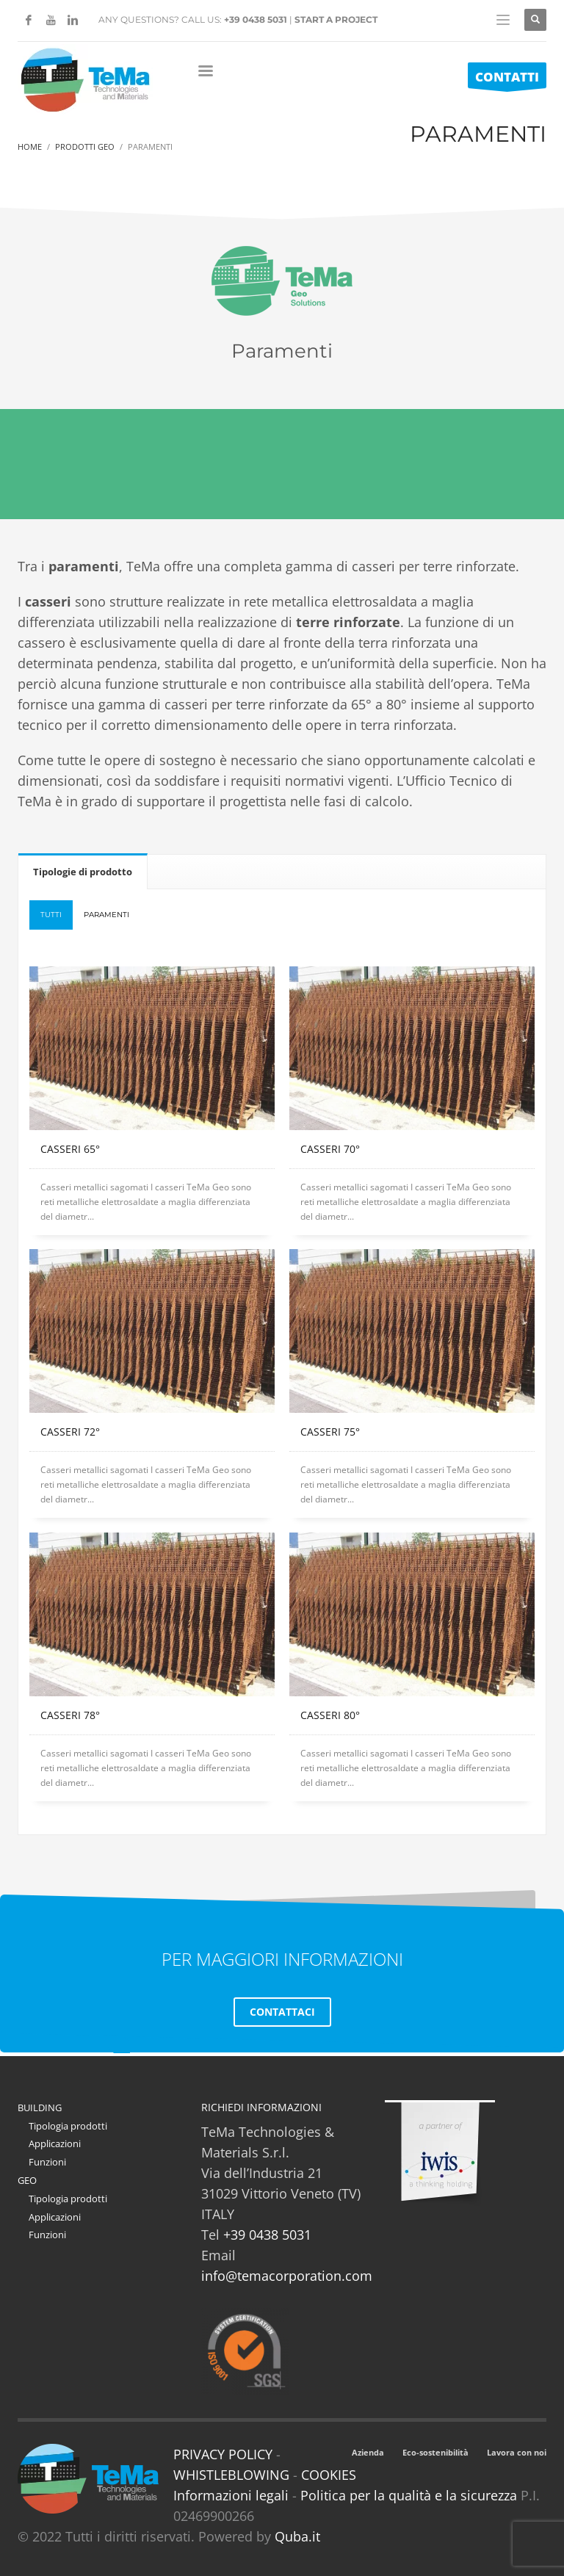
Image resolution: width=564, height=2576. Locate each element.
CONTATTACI (282, 2012)
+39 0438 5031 (255, 19)
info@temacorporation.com (286, 2275)
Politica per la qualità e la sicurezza (410, 2495)
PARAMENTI (106, 914)
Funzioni (47, 2161)
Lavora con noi (516, 2452)
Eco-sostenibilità (435, 2452)
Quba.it (297, 2536)
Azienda (368, 2452)
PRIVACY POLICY (222, 2454)
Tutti (51, 914)
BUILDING (40, 2107)
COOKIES (328, 2474)
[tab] (83, 871)
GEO (27, 2180)
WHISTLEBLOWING (231, 2474)
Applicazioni (55, 2143)
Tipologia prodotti (68, 2125)
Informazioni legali (231, 2495)
